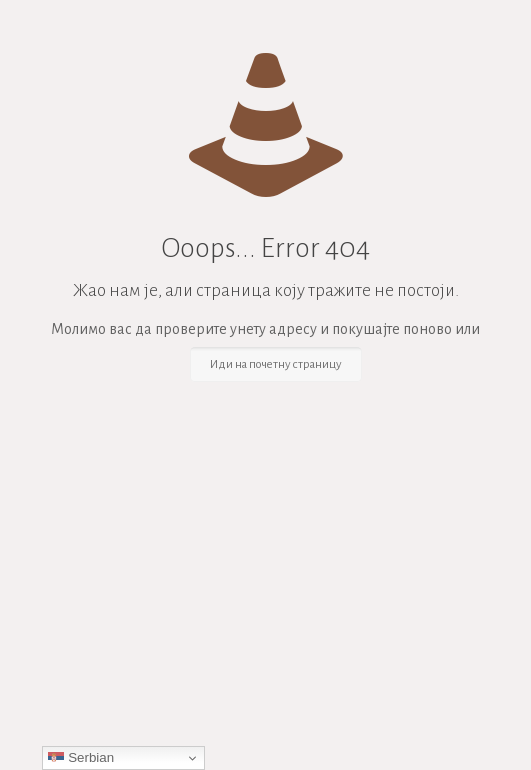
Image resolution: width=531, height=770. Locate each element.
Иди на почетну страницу (276, 364)
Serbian (81, 758)
